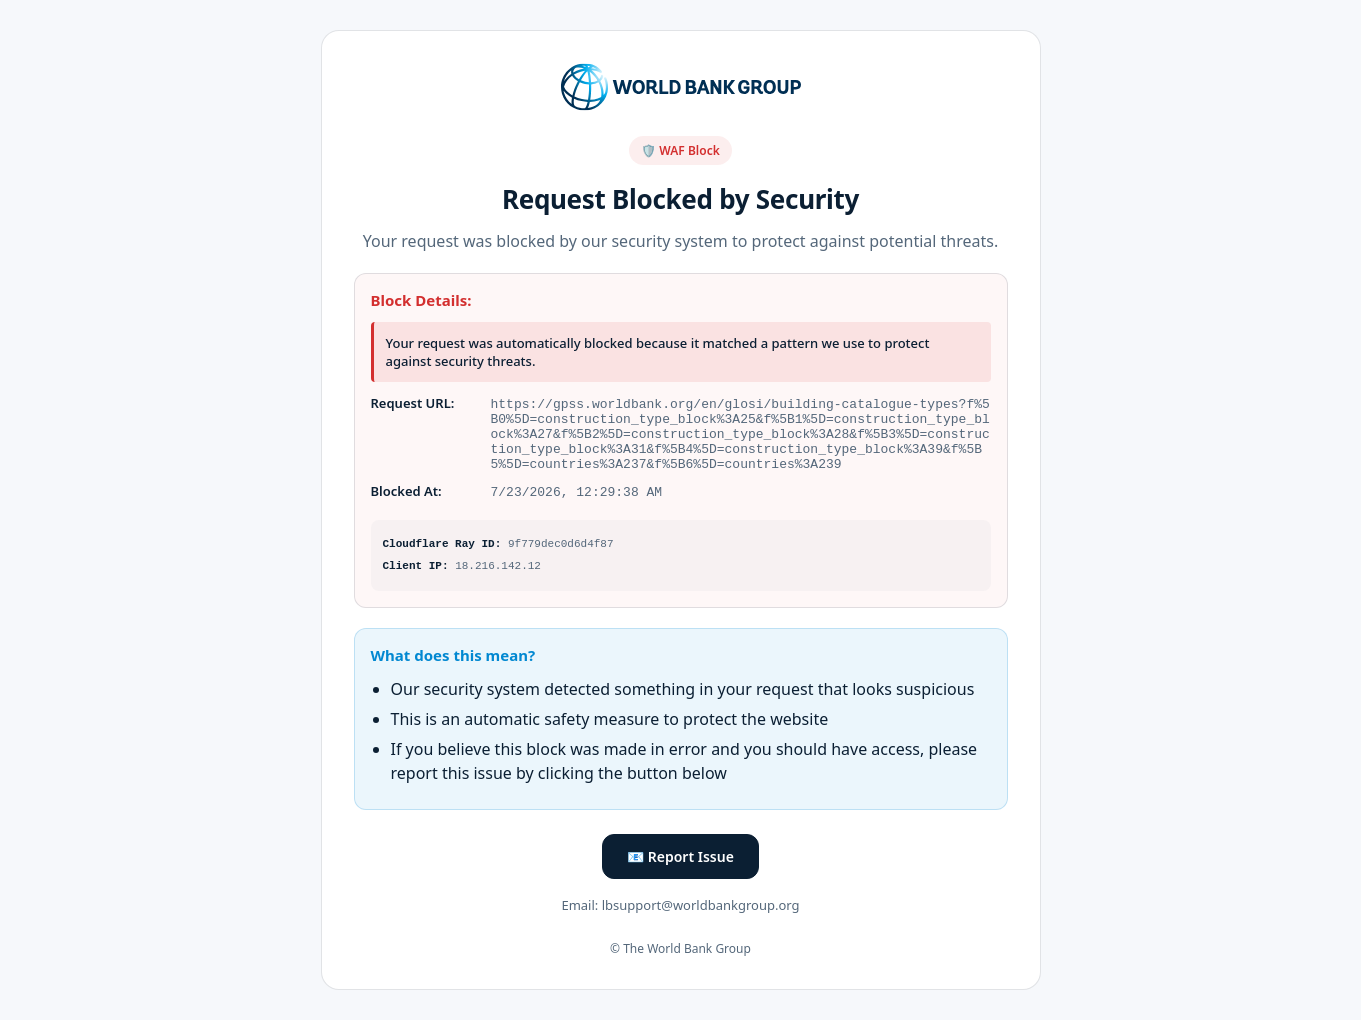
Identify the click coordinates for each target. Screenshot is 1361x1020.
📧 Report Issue (680, 862)
